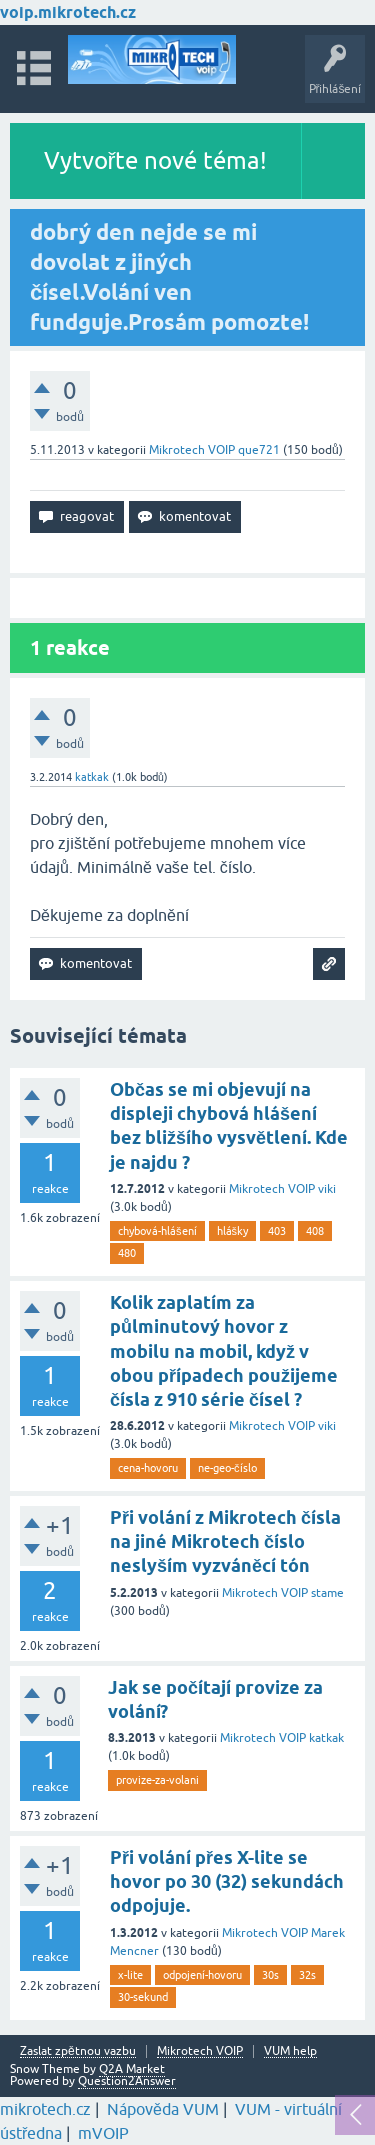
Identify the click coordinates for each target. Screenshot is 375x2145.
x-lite (130, 1975)
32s (307, 1975)
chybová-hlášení (157, 1231)
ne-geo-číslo (227, 1468)
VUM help (290, 2051)
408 (315, 1231)
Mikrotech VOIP (192, 450)
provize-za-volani (157, 1780)
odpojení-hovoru (202, 1975)
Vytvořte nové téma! (156, 160)
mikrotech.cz (45, 2109)
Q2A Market (132, 2069)
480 (127, 1253)
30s (270, 1975)
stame (327, 1593)
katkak (326, 1738)
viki (327, 1189)
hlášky (233, 1231)
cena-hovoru (148, 1468)
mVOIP (103, 2133)
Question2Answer (127, 2081)
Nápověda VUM (163, 2109)
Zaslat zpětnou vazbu (78, 2051)
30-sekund (143, 1997)
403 (277, 1231)
